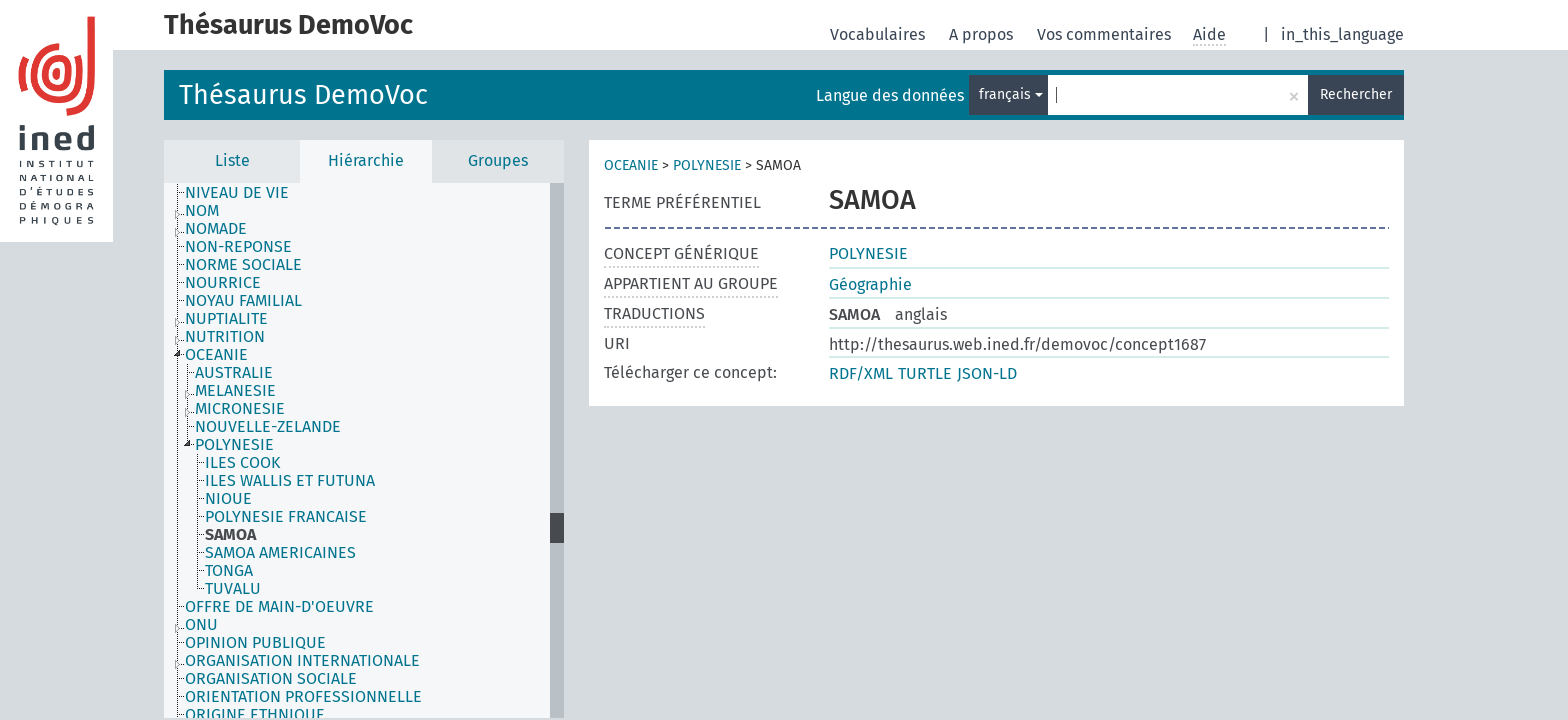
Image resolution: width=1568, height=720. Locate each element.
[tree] (364, 450)
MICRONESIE (240, 409)
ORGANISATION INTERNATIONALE (302, 661)
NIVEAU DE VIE (237, 193)
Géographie (870, 284)
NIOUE (228, 499)
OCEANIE (216, 355)
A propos (983, 34)
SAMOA (230, 535)
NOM (202, 211)
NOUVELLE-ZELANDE (268, 427)
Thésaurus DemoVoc (303, 95)
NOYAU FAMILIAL (243, 301)
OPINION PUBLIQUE (255, 643)
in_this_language (1342, 34)
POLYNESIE (234, 445)
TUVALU (233, 589)
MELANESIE (235, 391)
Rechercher (1356, 94)
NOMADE (216, 229)
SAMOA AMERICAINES (280, 553)
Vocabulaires (879, 34)
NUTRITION (225, 337)
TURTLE (925, 373)
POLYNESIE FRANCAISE (286, 517)
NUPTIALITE (226, 319)
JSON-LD (987, 373)
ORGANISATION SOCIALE (271, 679)
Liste (232, 160)
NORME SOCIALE (243, 265)
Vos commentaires (1106, 34)
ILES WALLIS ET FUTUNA (290, 481)
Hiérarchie (366, 160)
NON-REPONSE (238, 247)
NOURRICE (223, 283)
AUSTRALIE (234, 373)
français (1011, 94)
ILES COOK (242, 463)
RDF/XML (861, 373)
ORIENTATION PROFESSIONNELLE (303, 697)
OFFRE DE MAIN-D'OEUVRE (279, 607)
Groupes (498, 160)
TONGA (229, 571)
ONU (201, 625)
